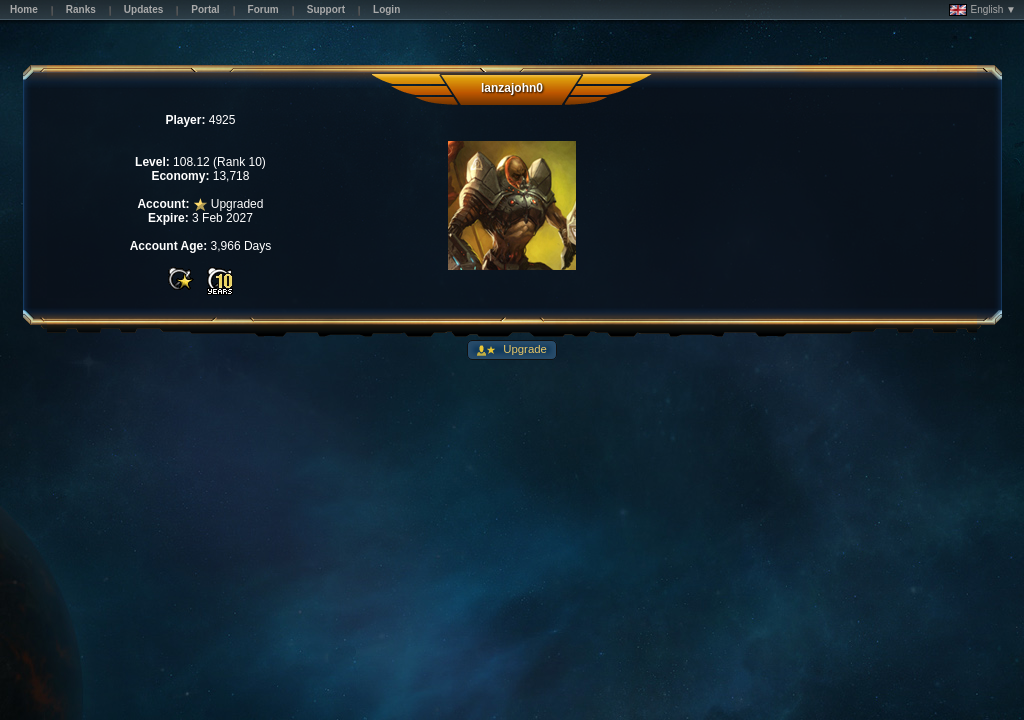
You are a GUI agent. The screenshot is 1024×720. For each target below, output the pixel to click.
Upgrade (523, 349)
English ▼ (982, 10)
